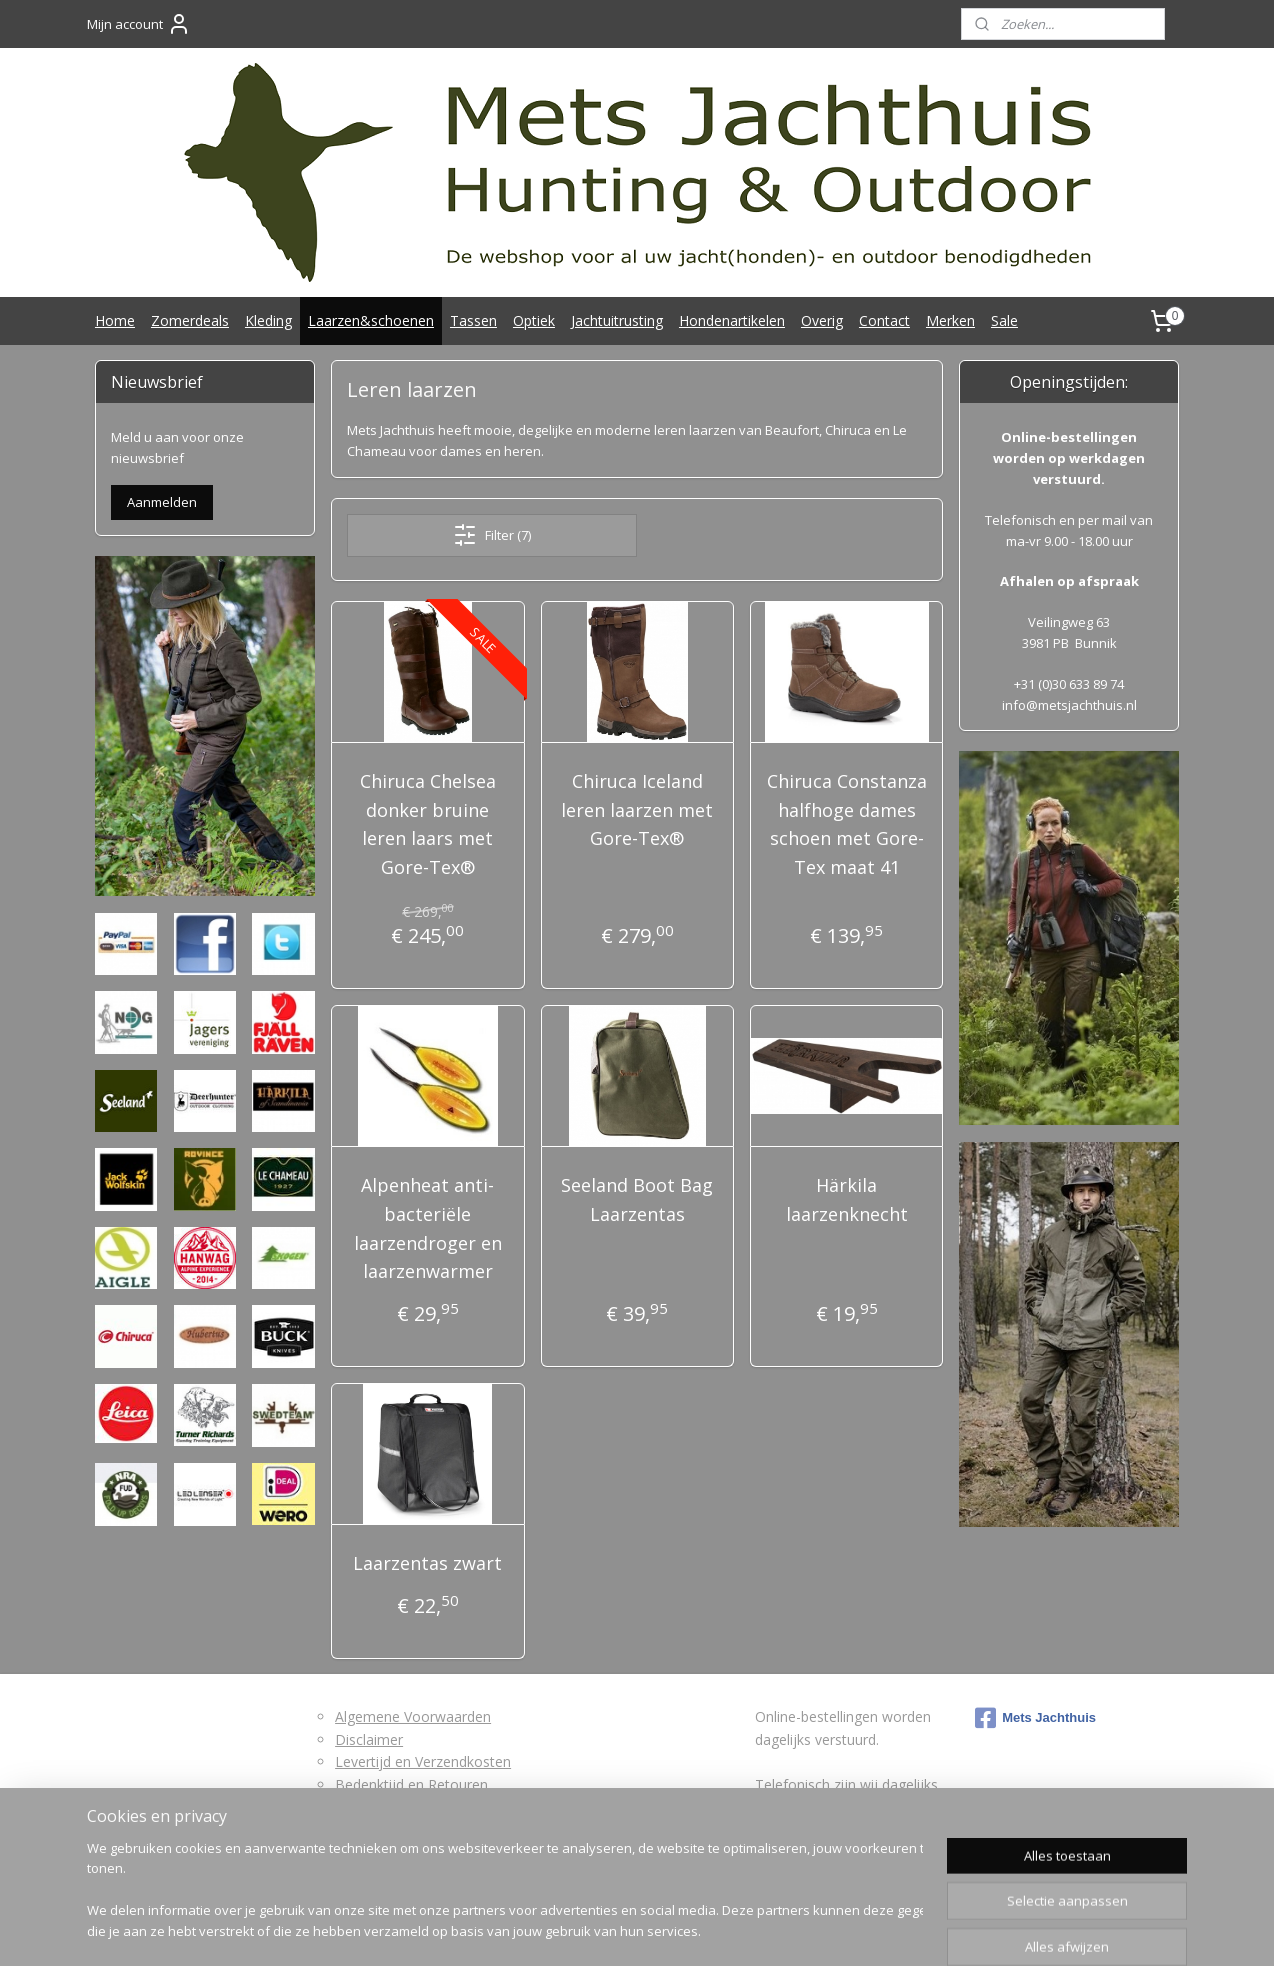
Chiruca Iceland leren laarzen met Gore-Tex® (637, 810)
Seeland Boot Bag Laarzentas (637, 1199)
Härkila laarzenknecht (846, 1199)
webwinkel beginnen (745, 1929)
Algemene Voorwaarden (413, 1716)
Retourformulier (386, 1806)
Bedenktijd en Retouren (411, 1784)
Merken (950, 320)
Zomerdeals (190, 320)
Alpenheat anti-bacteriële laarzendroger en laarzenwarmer (428, 1228)
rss (541, 1929)
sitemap (499, 1929)
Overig (822, 320)
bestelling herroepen (619, 1929)
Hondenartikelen (732, 320)
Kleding (268, 320)
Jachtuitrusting (617, 320)
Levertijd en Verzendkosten (423, 1761)
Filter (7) (492, 535)
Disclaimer (369, 1739)
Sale (1004, 320)
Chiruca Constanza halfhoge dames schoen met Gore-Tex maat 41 (846, 824)
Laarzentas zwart (427, 1563)
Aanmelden (162, 502)
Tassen (473, 320)
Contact (884, 320)
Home (115, 320)
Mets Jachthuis (1035, 1718)
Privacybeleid (377, 1828)
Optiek (534, 320)
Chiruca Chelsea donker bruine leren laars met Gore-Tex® (428, 824)
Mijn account (139, 24)
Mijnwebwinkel (919, 1929)
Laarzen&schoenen (371, 320)
